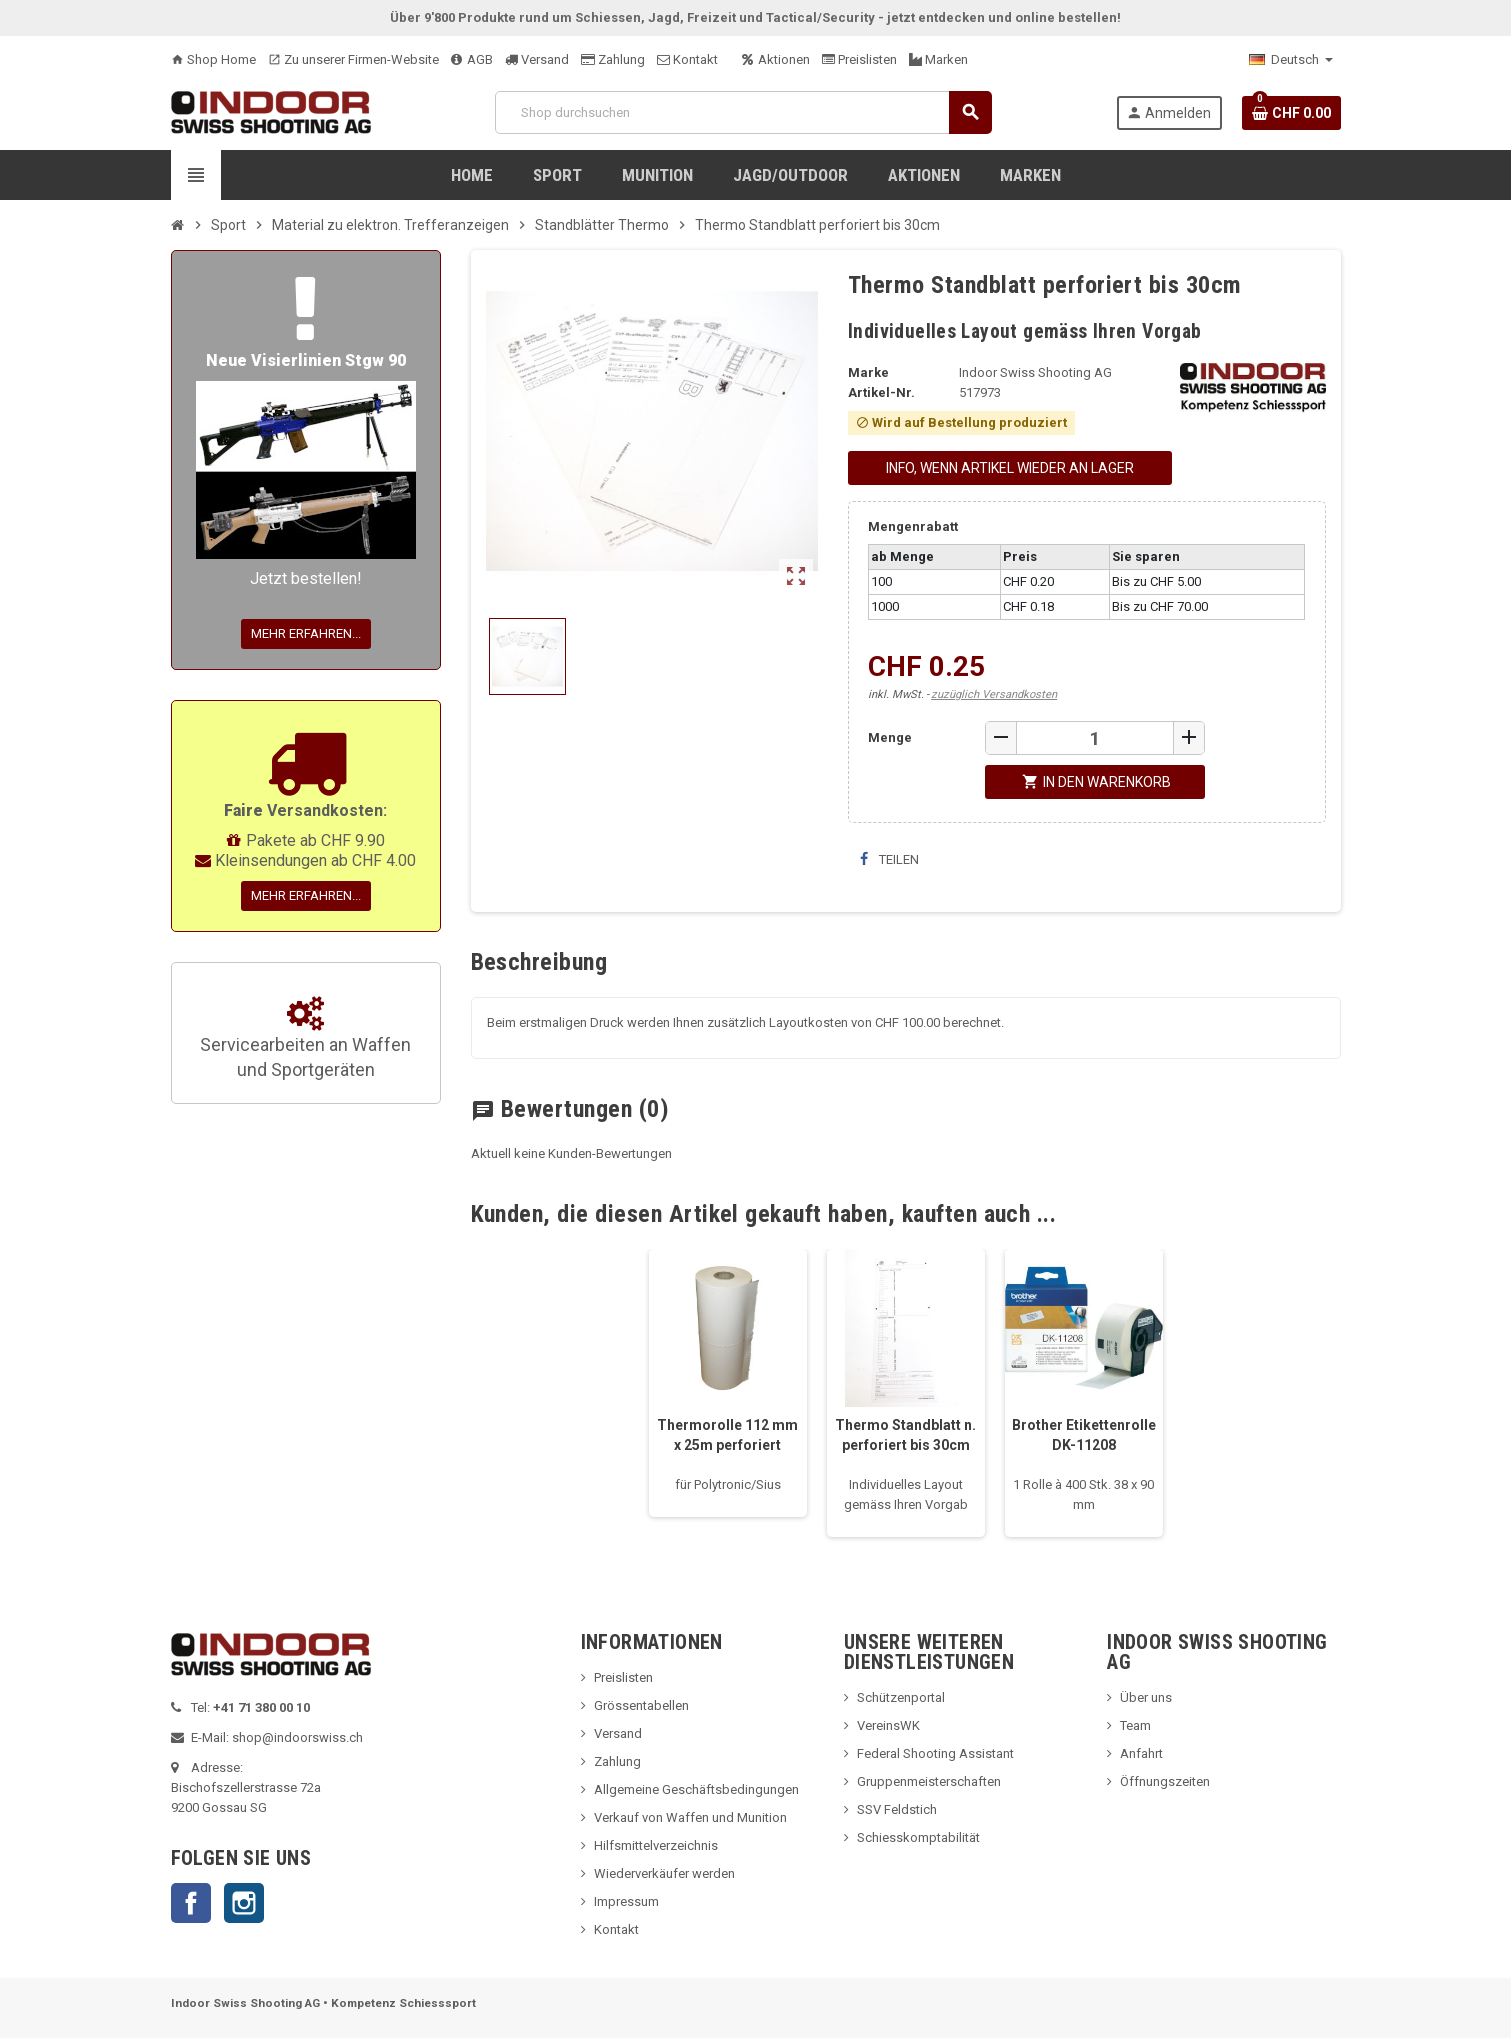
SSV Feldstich (897, 1809)
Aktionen (776, 59)
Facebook (191, 1903)
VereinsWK (888, 1725)
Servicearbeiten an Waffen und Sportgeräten (305, 1039)
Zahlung (613, 59)
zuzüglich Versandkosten (994, 694)
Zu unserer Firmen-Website (353, 59)
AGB (472, 59)
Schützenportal (901, 1697)
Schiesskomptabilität (918, 1837)
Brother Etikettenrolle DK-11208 (1084, 1435)
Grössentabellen (641, 1705)
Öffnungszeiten (1165, 1781)
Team (1135, 1725)
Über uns (1146, 1697)
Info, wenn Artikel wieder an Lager (1010, 468)
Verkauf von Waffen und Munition (690, 1817)
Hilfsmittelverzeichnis (656, 1845)
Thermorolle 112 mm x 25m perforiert (727, 1435)
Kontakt (687, 59)
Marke (868, 372)
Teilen (889, 859)
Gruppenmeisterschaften (929, 1781)
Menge (890, 737)
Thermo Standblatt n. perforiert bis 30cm (905, 1435)
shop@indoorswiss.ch (297, 1737)
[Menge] (1095, 738)
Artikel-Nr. (881, 392)
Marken (938, 59)
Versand (537, 59)
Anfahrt (1141, 1753)
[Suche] (743, 112)
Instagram (244, 1903)
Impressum (626, 1901)
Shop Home (213, 59)
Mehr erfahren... (306, 633)
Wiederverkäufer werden (664, 1873)
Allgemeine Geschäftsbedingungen (696, 1789)
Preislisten (859, 59)
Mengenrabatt (913, 526)
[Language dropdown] (1291, 60)
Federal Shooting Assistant (935, 1753)
